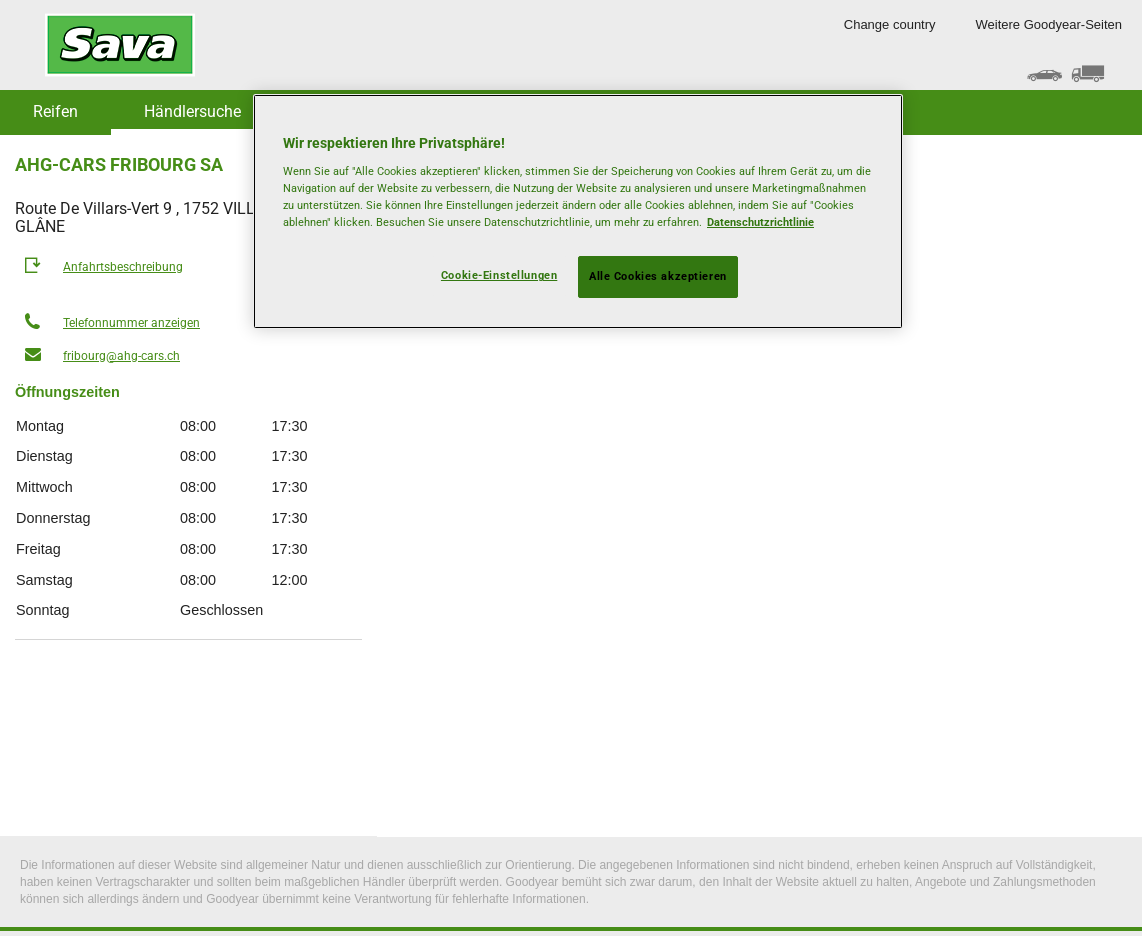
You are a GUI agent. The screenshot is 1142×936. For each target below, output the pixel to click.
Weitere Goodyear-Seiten (1049, 24)
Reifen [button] (55, 111)
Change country (890, 24)
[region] (578, 212)
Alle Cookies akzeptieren (658, 276)
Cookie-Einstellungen (499, 275)
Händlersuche (192, 111)
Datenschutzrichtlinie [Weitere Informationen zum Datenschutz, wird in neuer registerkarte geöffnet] (760, 222)
